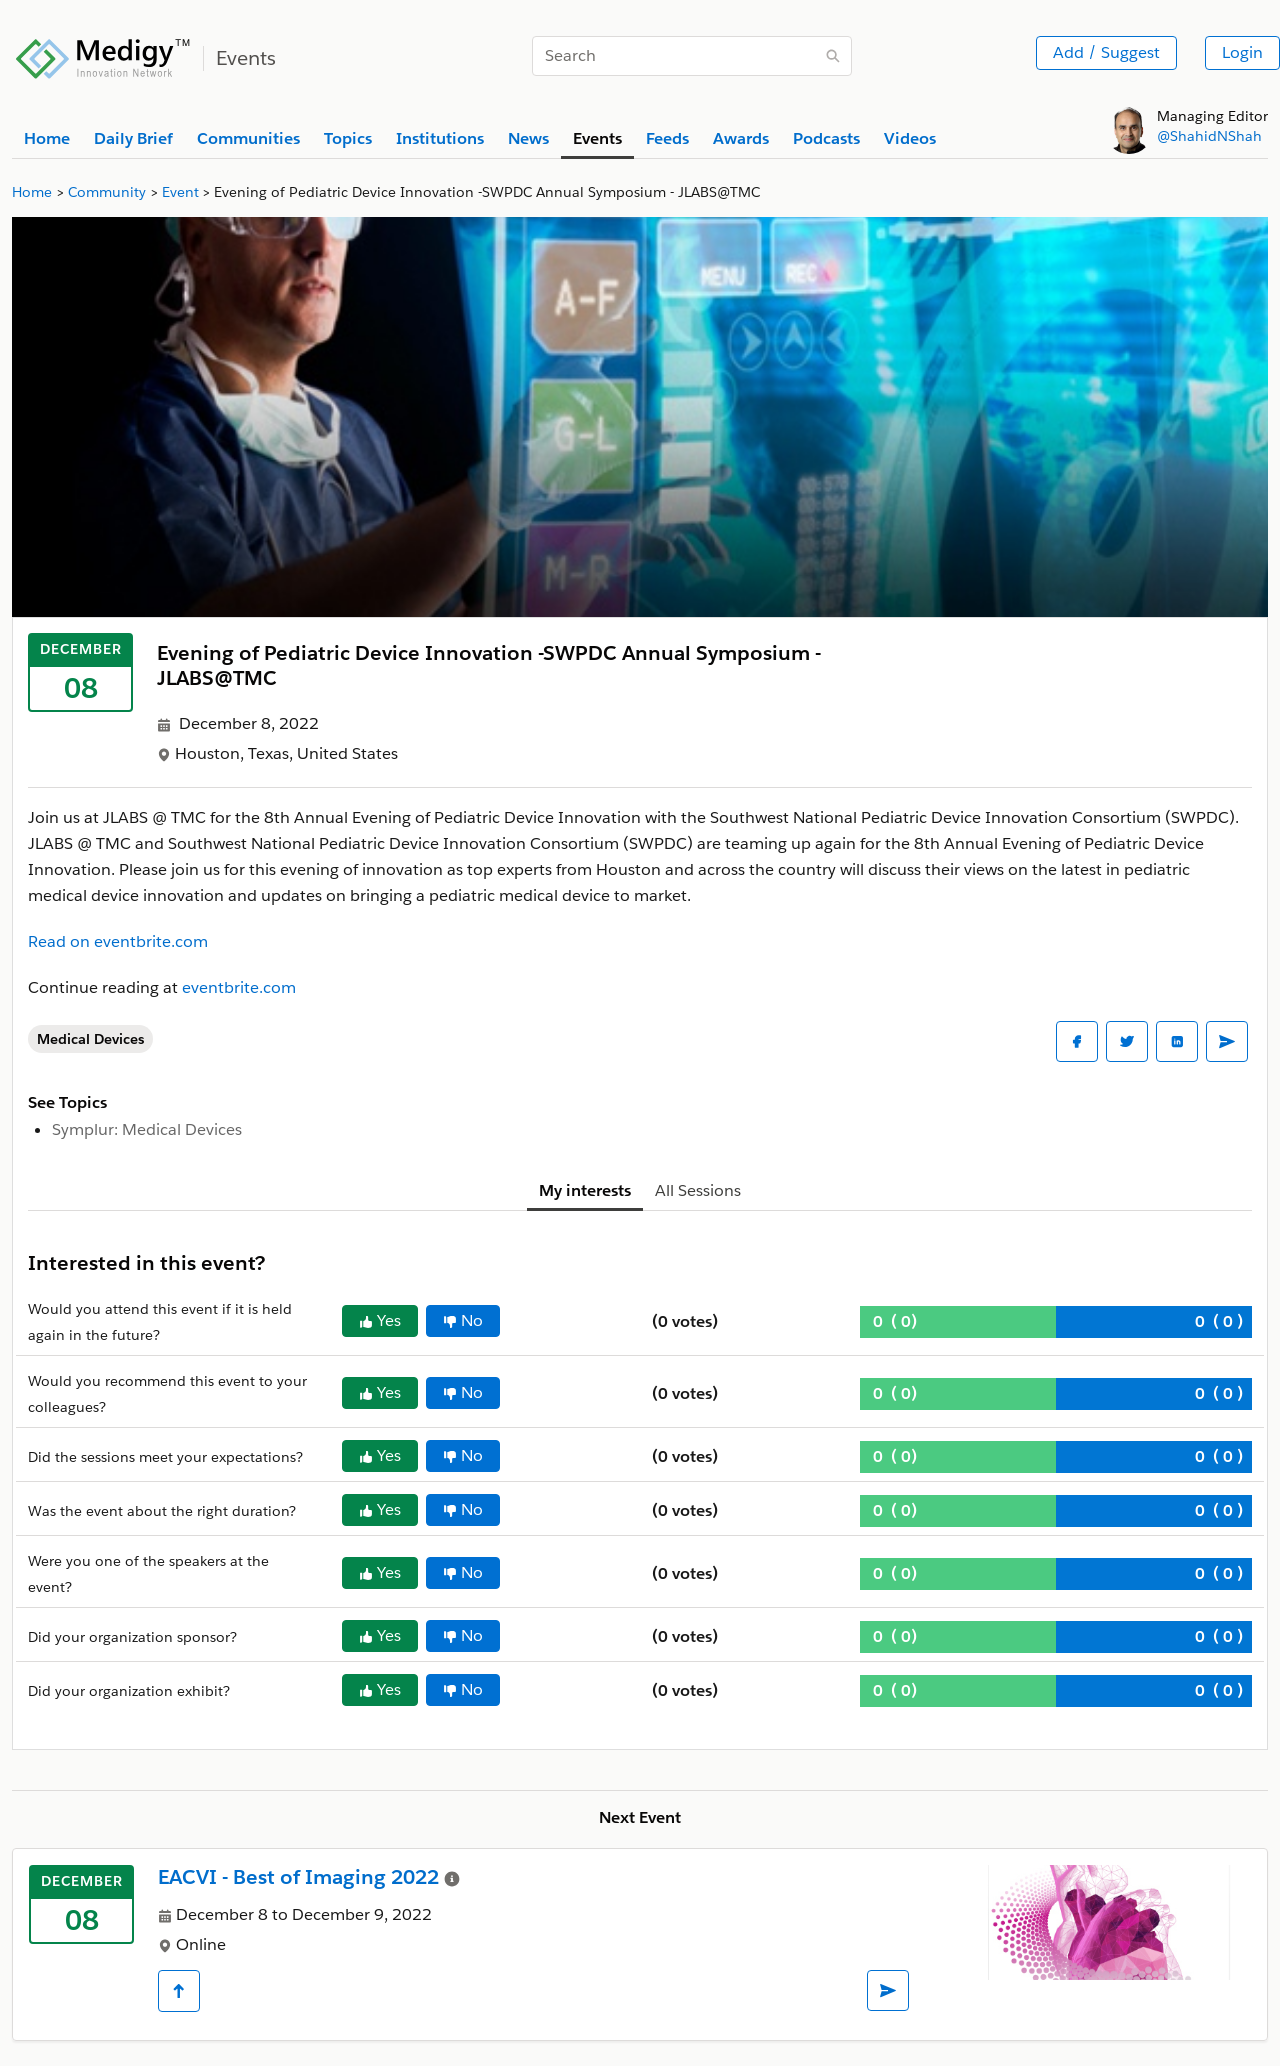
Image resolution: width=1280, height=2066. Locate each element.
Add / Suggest (1106, 52)
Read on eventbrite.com (118, 941)
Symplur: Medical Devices (147, 1129)
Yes (380, 1320)
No (463, 1320)
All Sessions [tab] (698, 1190)
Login (1242, 52)
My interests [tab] (585, 1190)
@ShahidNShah (1209, 136)
